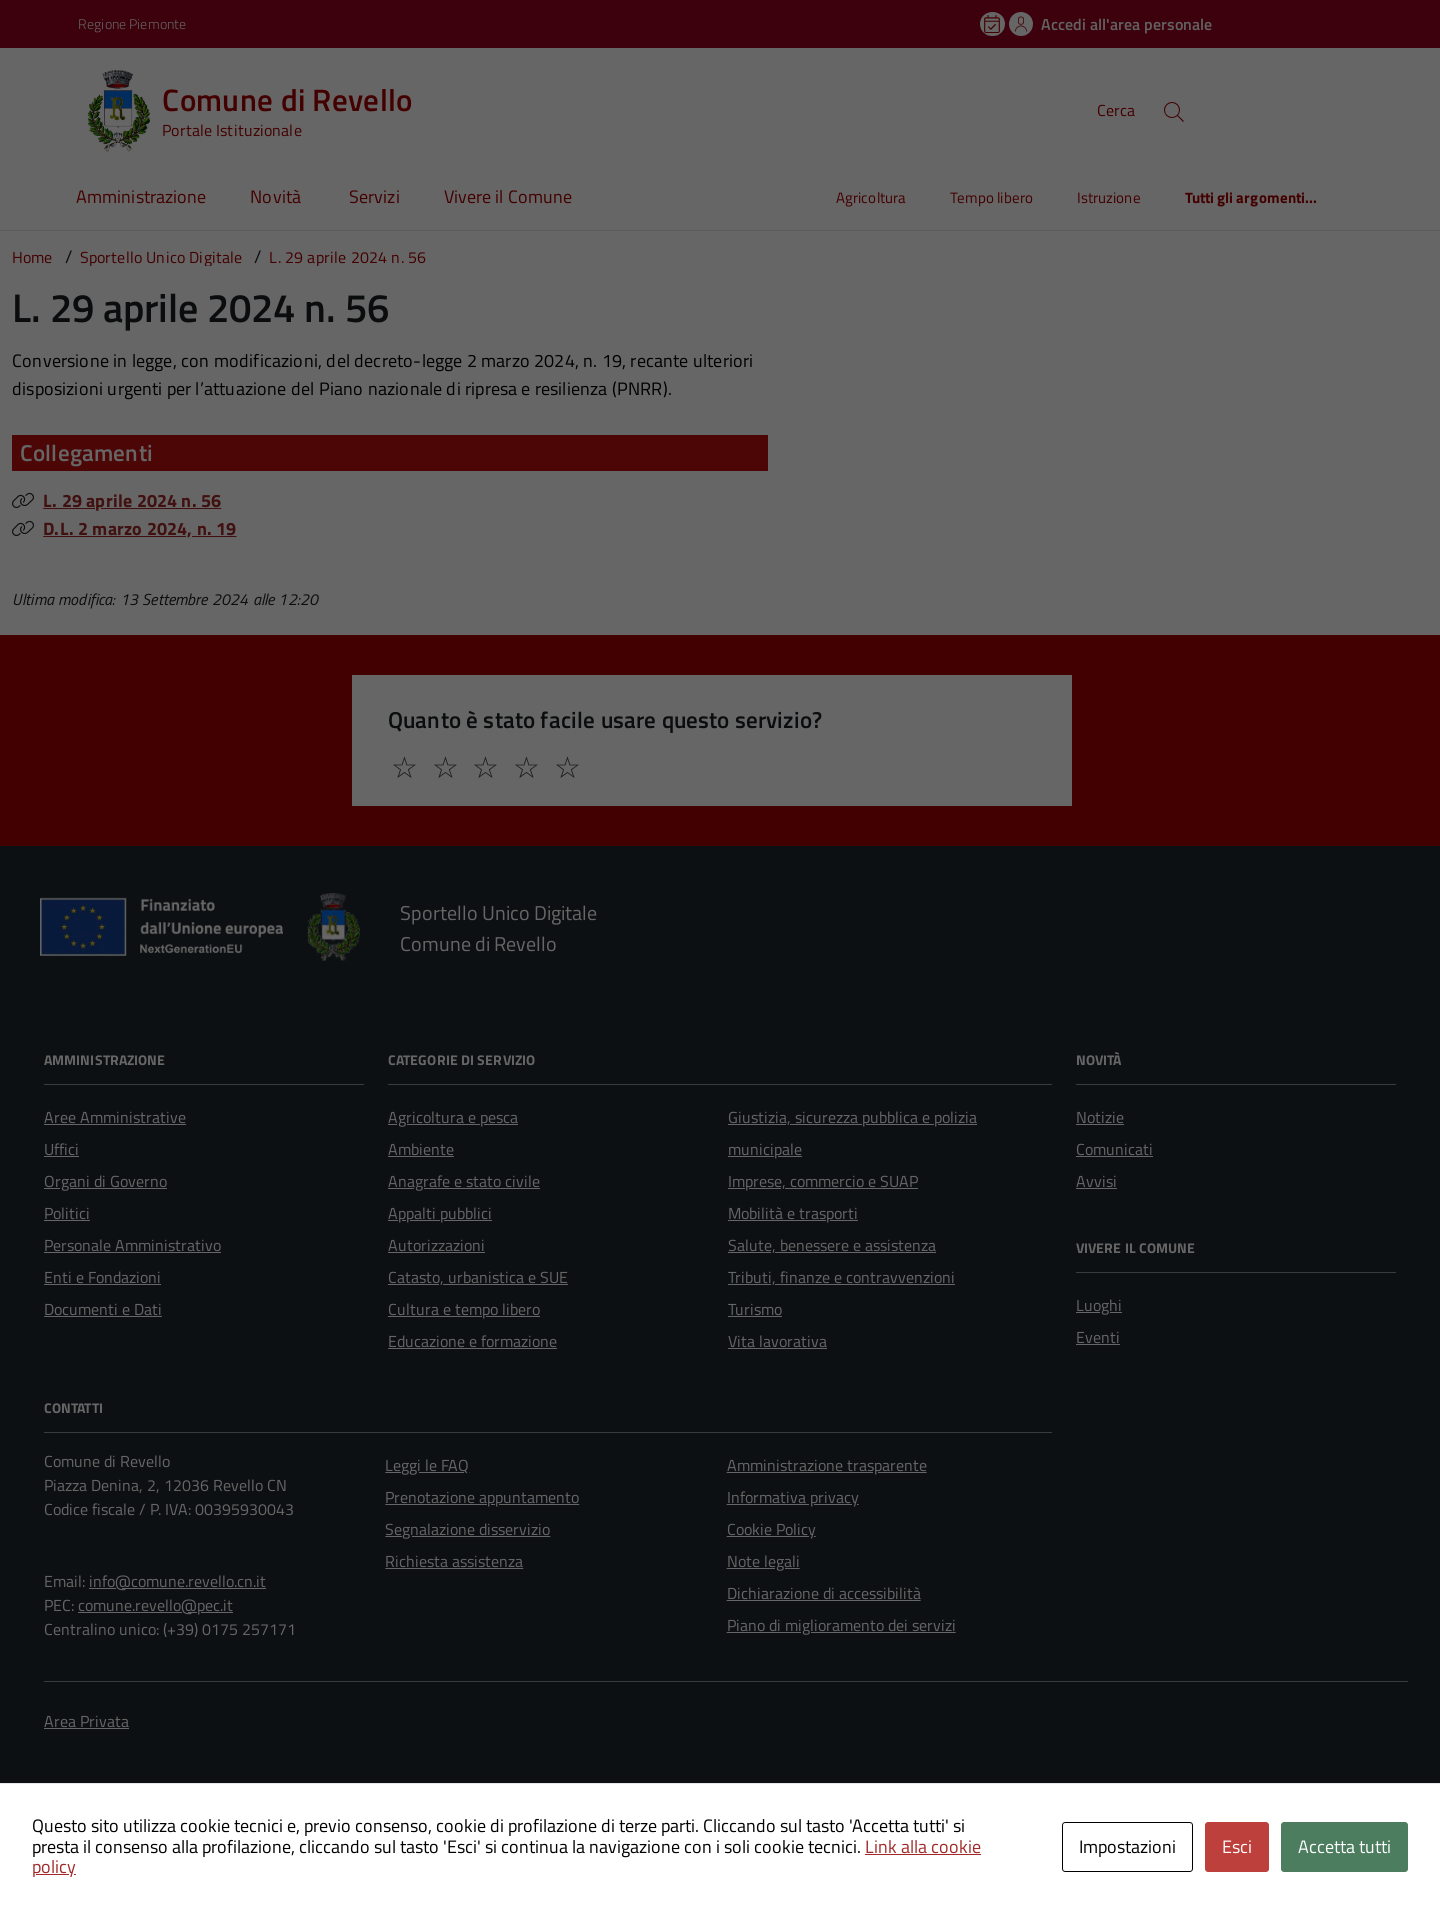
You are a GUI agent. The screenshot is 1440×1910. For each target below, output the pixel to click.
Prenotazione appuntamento (482, 1497)
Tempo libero (991, 197)
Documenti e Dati (103, 1309)
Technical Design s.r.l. (184, 1835)
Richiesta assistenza (454, 1561)
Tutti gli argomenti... (1251, 197)
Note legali (763, 1561)
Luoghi (1099, 1305)
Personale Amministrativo (132, 1245)
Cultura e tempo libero (464, 1309)
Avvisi (1096, 1181)
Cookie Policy (771, 1529)
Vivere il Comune (508, 196)
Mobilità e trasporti (793, 1213)
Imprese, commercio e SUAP (823, 1181)
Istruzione (1109, 197)
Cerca (1116, 110)
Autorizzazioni (436, 1245)
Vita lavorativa (777, 1341)
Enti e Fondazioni (102, 1277)
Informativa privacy (793, 1497)
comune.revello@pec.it (155, 1605)
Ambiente (421, 1149)
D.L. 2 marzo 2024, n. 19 (139, 528)
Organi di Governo (105, 1181)
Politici (67, 1213)
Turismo (755, 1309)
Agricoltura (871, 197)
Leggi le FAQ (427, 1465)
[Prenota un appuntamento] (994, 24)
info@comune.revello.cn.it (177, 1581)
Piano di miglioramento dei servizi (841, 1625)
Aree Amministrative (115, 1117)
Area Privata (86, 1721)
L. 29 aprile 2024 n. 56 (132, 500)
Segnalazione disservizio (467, 1529)
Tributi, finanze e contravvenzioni (841, 1277)
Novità (277, 196)
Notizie (1100, 1117)
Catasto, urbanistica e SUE (478, 1277)
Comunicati (1114, 1149)
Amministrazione (141, 196)
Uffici (61, 1149)
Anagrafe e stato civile (464, 1181)
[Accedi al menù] (43, 107)
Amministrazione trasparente (827, 1465)
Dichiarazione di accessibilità (824, 1593)
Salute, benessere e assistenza (832, 1245)
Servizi (374, 196)
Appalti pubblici (440, 1213)
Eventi (1098, 1337)
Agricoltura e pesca (453, 1117)
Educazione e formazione (472, 1341)
